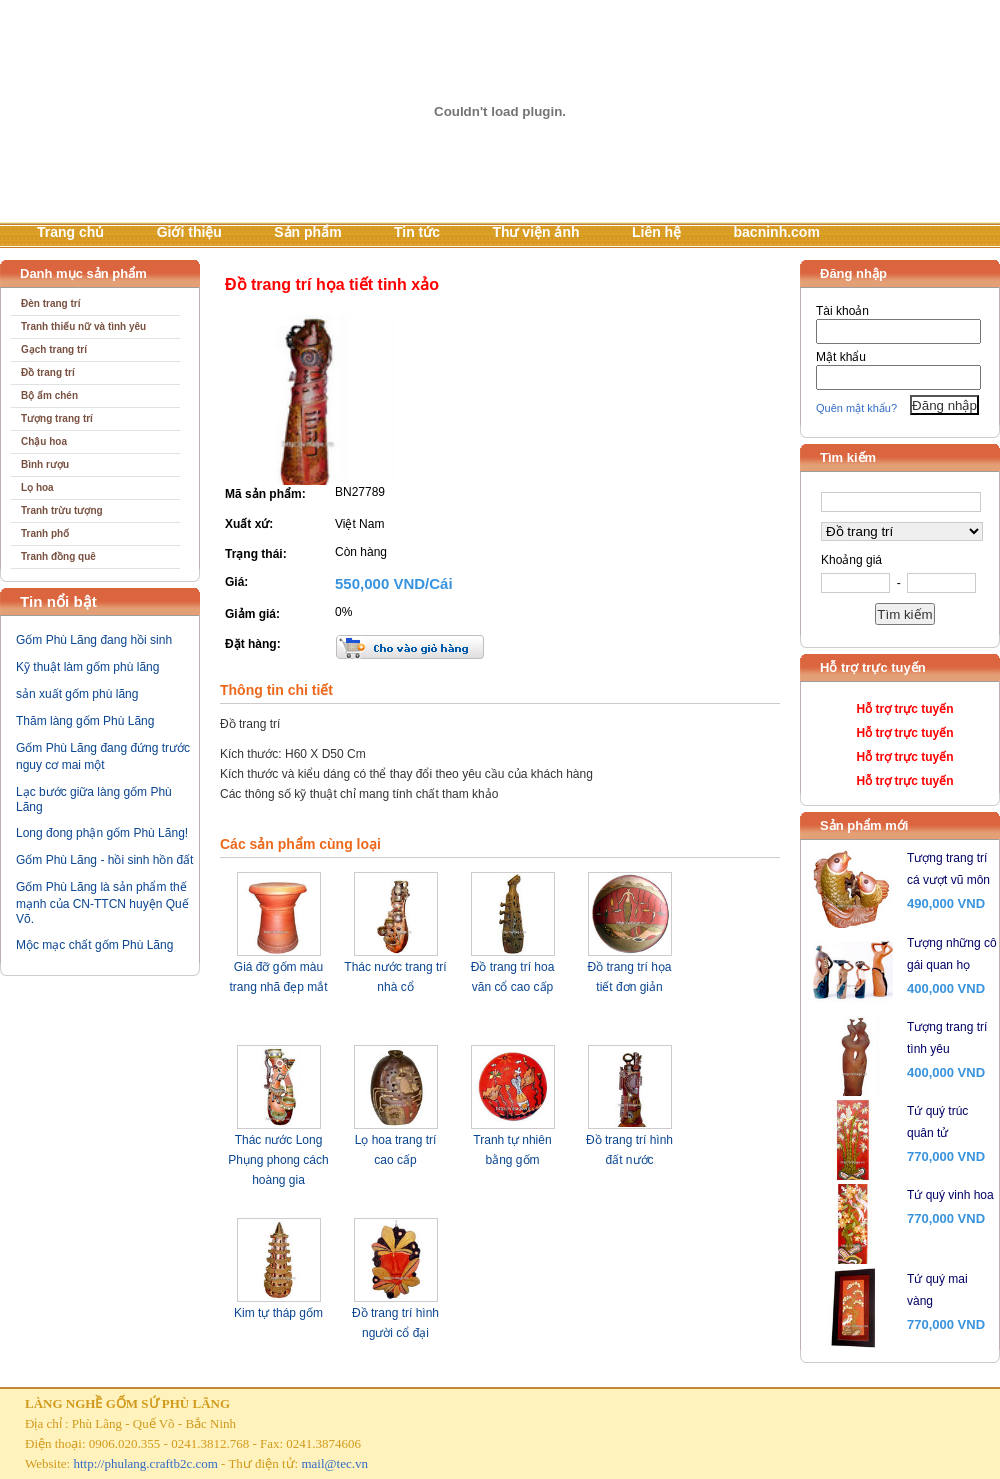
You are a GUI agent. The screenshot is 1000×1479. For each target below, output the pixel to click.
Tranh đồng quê (58, 556)
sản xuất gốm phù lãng (77, 694)
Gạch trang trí (54, 349)
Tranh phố (45, 533)
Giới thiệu (189, 232)
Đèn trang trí (50, 303)
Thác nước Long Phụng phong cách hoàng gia (278, 1160)
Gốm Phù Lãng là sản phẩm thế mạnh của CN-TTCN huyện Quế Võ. (102, 903)
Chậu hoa (44, 441)
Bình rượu (45, 464)
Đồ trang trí (48, 372)
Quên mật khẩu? (856, 408)
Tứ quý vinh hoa (950, 1195)
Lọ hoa (37, 487)
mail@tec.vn (334, 1463)
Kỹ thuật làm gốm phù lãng (87, 667)
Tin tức (417, 232)
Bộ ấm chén (49, 395)
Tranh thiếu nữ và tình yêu (83, 326)
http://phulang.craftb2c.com (145, 1463)
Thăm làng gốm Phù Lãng (85, 721)
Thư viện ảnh (535, 232)
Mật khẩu (841, 357)
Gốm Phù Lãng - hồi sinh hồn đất (104, 860)
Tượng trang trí (57, 418)
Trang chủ (70, 232)
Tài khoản (842, 311)
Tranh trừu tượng (62, 510)
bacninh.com (777, 232)
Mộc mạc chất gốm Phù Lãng (94, 945)
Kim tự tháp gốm (278, 1313)
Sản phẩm (307, 232)
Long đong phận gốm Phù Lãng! (102, 833)
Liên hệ (656, 232)
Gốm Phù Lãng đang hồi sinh (94, 640)
